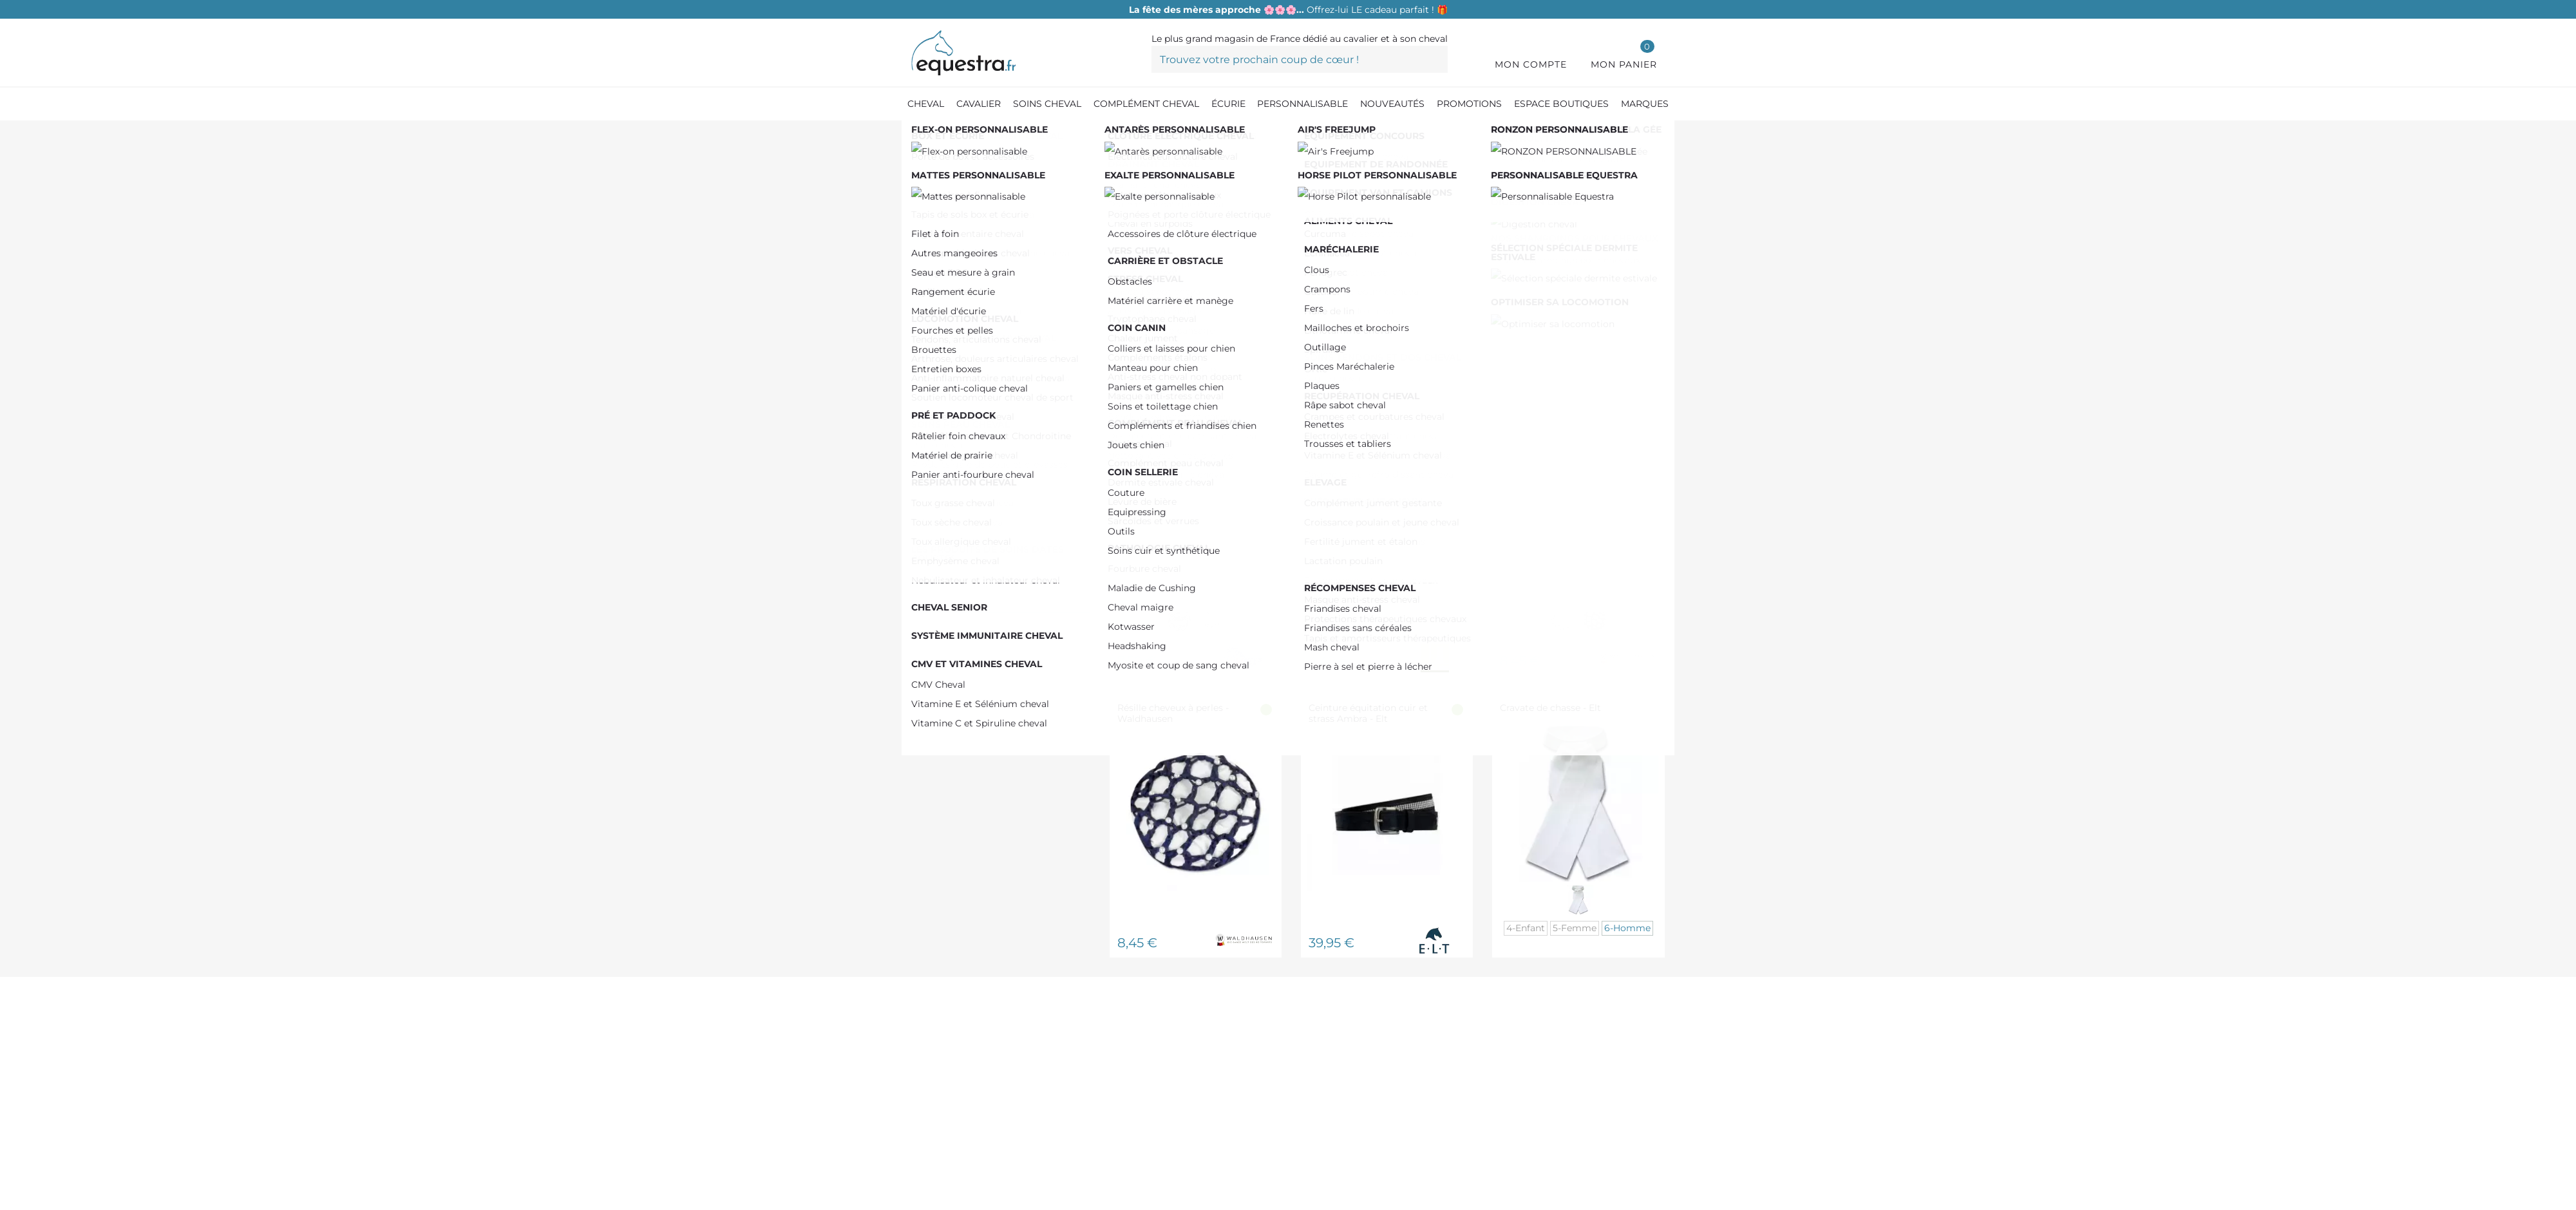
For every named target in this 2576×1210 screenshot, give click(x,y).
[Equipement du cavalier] (997, 134)
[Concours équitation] (1113, 134)
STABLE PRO (970, 394)
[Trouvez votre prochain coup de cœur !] (1299, 59)
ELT (947, 313)
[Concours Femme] (1215, 134)
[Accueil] (917, 135)
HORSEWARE (970, 374)
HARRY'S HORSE (979, 334)
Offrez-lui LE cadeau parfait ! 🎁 (1288, 9)
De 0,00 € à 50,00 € (986, 245)
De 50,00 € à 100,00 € (990, 265)
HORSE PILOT (972, 354)
